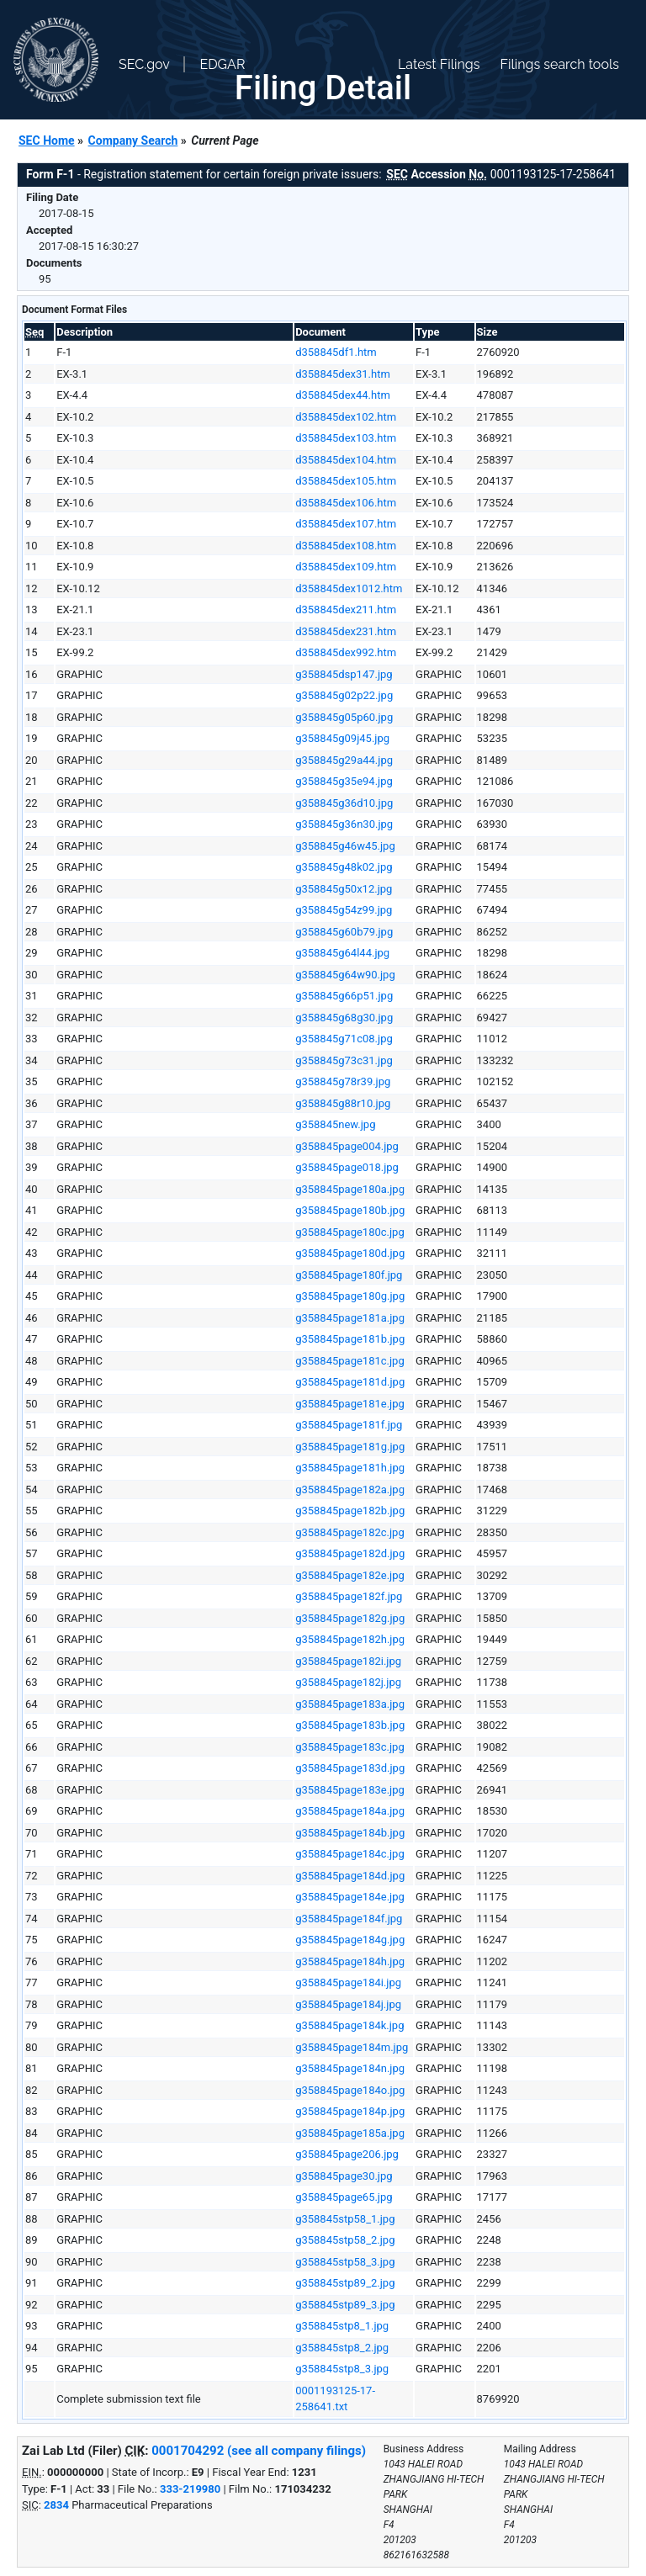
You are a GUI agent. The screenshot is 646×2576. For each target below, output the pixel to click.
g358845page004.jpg (347, 1146)
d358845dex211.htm (345, 609)
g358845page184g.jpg (350, 1939)
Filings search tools (559, 64)
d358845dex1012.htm (348, 588)
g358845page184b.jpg (350, 1832)
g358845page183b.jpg (350, 1725)
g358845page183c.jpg (350, 1747)
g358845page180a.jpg (350, 1189)
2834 (56, 2505)
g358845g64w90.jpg (345, 974)
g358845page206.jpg (347, 2154)
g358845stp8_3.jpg (342, 2368)
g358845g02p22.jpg (344, 695)
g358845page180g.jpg (350, 1296)
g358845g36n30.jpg (344, 824)
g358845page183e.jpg (350, 1790)
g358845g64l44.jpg (342, 952)
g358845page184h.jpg (350, 1961)
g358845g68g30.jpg (344, 1017)
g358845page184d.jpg (350, 1875)
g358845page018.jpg (347, 1167)
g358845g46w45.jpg (345, 846)
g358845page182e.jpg (350, 1575)
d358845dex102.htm (345, 417)
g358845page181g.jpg (350, 1446)
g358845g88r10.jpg (342, 1103)
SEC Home (47, 140)
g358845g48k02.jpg (343, 867)
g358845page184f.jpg (348, 1918)
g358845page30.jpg (343, 2176)
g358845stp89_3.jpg (344, 2304)
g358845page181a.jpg (350, 1318)
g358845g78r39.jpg (342, 1081)
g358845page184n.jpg (350, 2068)
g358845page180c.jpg (350, 1232)
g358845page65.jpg (343, 2197)
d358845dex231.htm (345, 631)
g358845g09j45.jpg (342, 738)
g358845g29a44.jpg (344, 760)
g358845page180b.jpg (350, 1210)
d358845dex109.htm (345, 566)
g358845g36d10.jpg (344, 803)
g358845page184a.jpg (350, 1811)
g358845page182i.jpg (348, 1661)
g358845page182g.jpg (350, 1618)
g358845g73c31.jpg (344, 1060)
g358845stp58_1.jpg (344, 2219)
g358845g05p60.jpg (344, 717)
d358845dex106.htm (345, 502)
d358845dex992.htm (345, 652)
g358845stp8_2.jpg (342, 2347)
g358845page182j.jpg (348, 1682)
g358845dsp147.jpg (344, 674)
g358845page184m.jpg (351, 2047)
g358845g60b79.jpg (344, 931)
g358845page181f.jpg (348, 1424)
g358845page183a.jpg (350, 1704)
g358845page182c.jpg (350, 1532)
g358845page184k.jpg (349, 2025)
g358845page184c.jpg (350, 1853)
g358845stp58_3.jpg (344, 2261)
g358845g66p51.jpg (344, 995)
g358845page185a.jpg (350, 2133)
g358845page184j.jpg (348, 2004)
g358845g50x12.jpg (343, 889)
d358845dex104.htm (345, 459)
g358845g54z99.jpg (343, 910)
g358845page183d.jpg (350, 1768)
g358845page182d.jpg (350, 1553)
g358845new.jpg (335, 1124)
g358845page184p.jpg (350, 2111)
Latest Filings (438, 64)
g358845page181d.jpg (350, 1381)
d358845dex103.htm (345, 438)
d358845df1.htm (336, 352)
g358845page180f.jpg (348, 1275)
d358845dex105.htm (345, 480)
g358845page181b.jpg (350, 1339)
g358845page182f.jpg (348, 1596)
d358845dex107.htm (345, 523)
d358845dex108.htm (345, 545)
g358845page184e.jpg (350, 1896)
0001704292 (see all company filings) (258, 2450)
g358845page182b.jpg (350, 1510)
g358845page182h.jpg (350, 1639)
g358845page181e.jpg (350, 1403)
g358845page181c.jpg (350, 1360)
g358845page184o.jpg (350, 2090)
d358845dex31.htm (342, 374)
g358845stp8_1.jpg (342, 2325)
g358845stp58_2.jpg (344, 2240)
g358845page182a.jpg (350, 1489)
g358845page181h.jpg (350, 1467)
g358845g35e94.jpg (344, 781)
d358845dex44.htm (342, 395)
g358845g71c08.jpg (344, 1038)
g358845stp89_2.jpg (344, 2283)
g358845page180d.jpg (350, 1253)
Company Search (133, 140)
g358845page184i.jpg (348, 1982)
